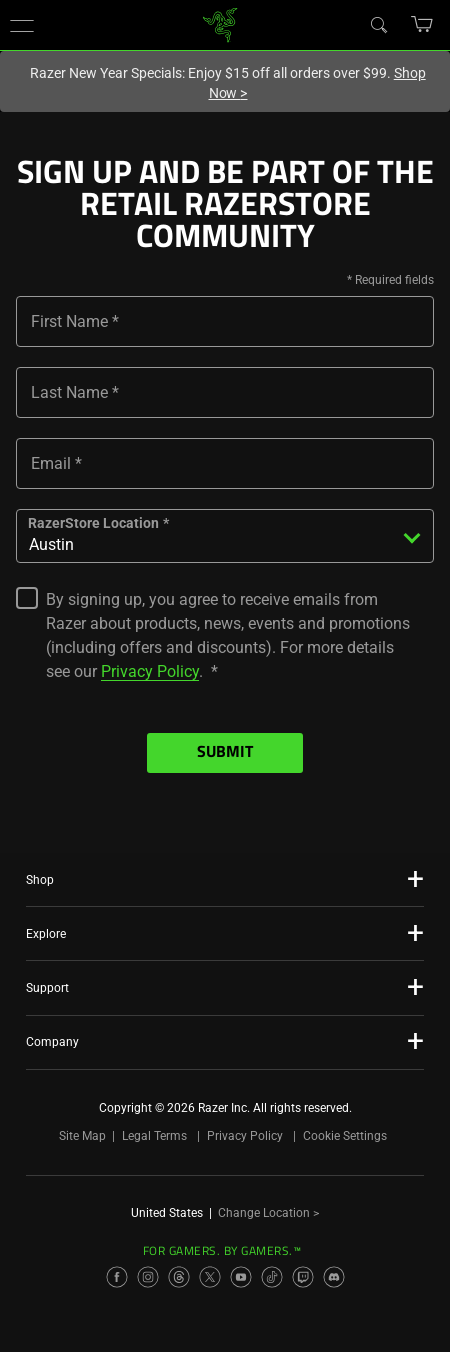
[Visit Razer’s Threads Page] (179, 1277)
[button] (22, 25)
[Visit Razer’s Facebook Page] (117, 1277)
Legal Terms (154, 1136)
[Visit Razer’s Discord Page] (334, 1277)
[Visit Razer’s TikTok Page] (272, 1277)
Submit (225, 753)
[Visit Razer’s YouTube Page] (241, 1277)
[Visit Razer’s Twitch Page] (303, 1277)
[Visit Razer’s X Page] (210, 1277)
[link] (220, 23)
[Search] (378, 24)
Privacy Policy (150, 671)
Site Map (82, 1136)
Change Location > (268, 1213)
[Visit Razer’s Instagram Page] (148, 1277)
